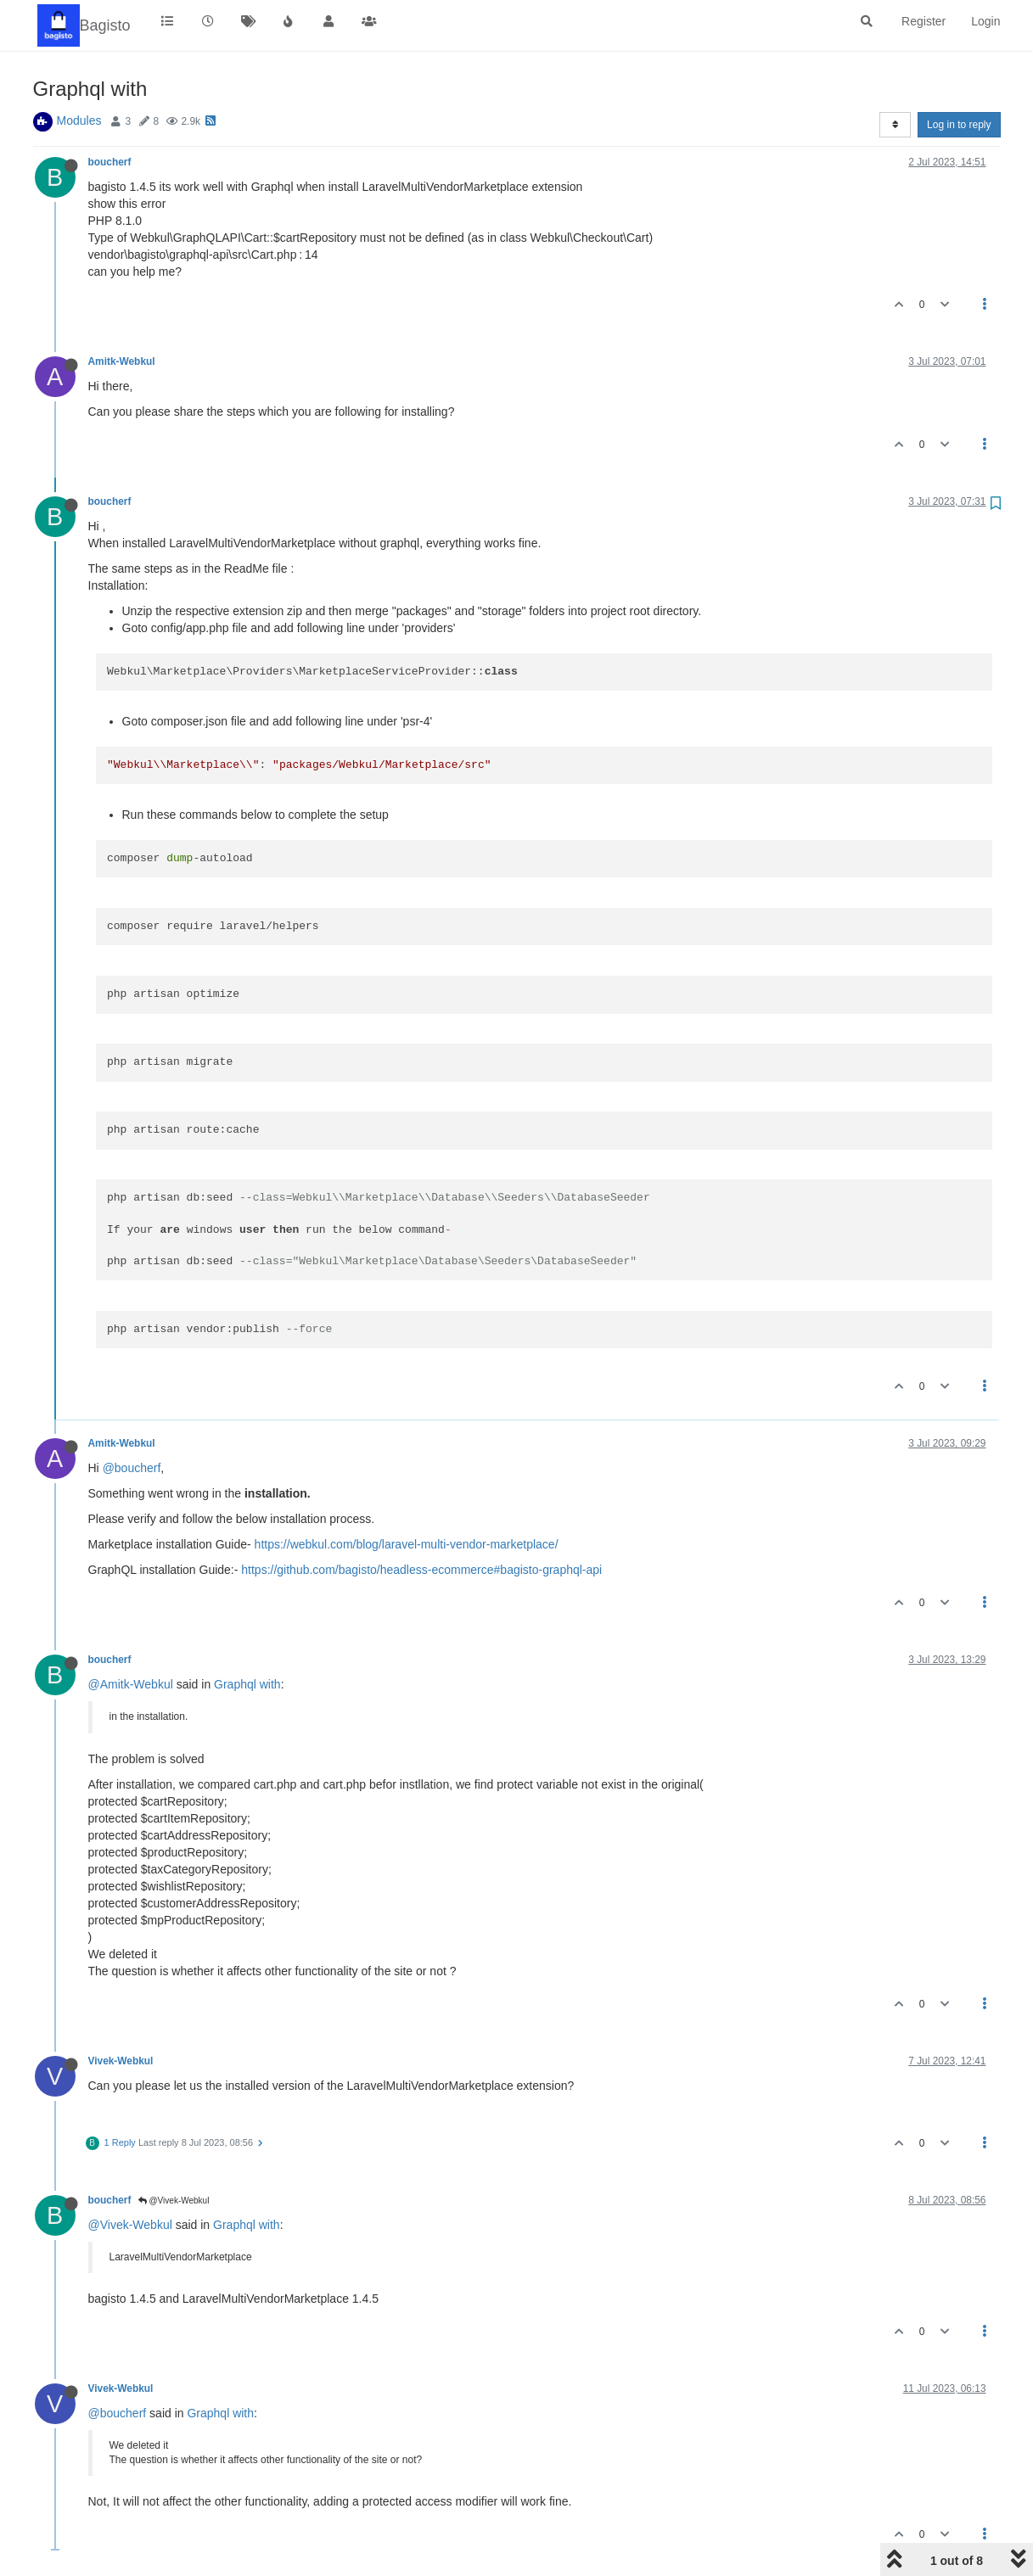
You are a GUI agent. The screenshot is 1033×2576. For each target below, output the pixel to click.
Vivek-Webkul (121, 2061)
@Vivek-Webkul (174, 2200)
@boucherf (132, 1468)
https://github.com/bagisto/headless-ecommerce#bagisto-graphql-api (421, 1569)
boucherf (110, 162)
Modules (79, 120)
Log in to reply (959, 125)
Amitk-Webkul (121, 361)
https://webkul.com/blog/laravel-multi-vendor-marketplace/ (407, 1544)
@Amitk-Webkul (130, 1684)
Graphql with (247, 1684)
